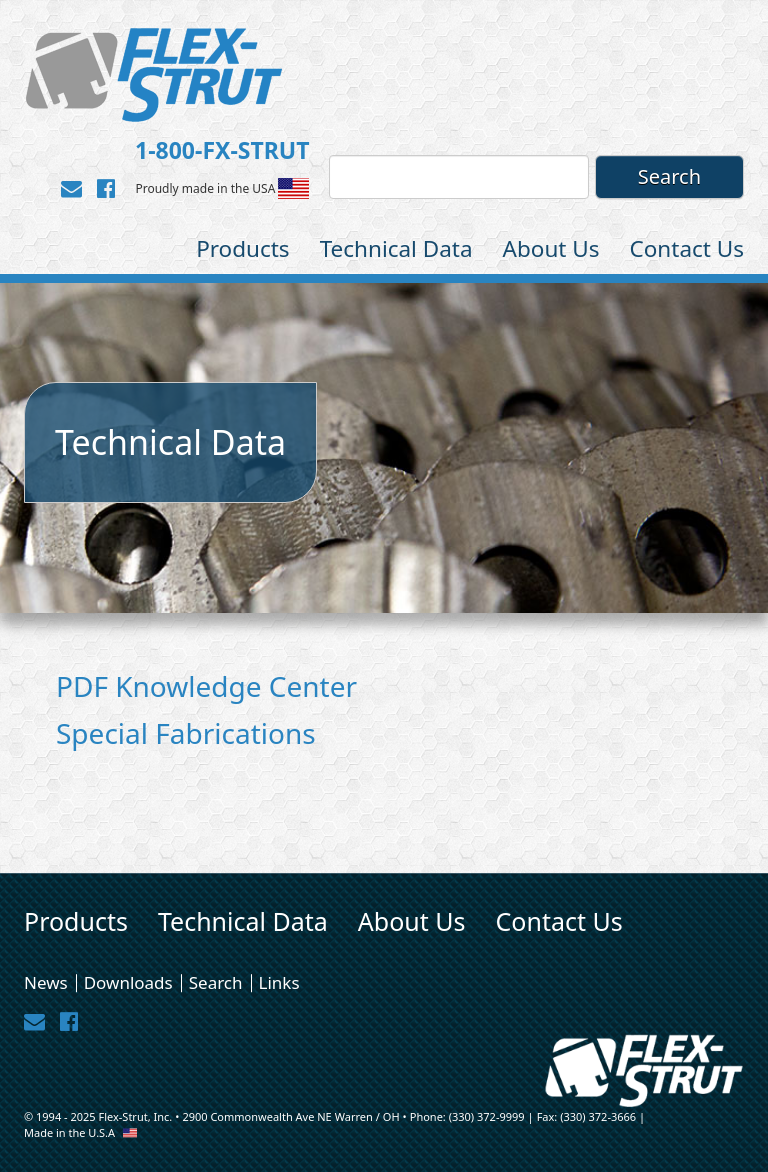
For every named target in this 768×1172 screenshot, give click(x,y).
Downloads (128, 983)
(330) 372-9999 (487, 1116)
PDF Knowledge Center (206, 686)
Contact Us (687, 248)
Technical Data (396, 248)
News (46, 983)
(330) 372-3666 (598, 1116)
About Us (551, 248)
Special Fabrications (186, 733)
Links (279, 983)
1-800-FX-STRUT (222, 150)
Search (216, 983)
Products (243, 248)
